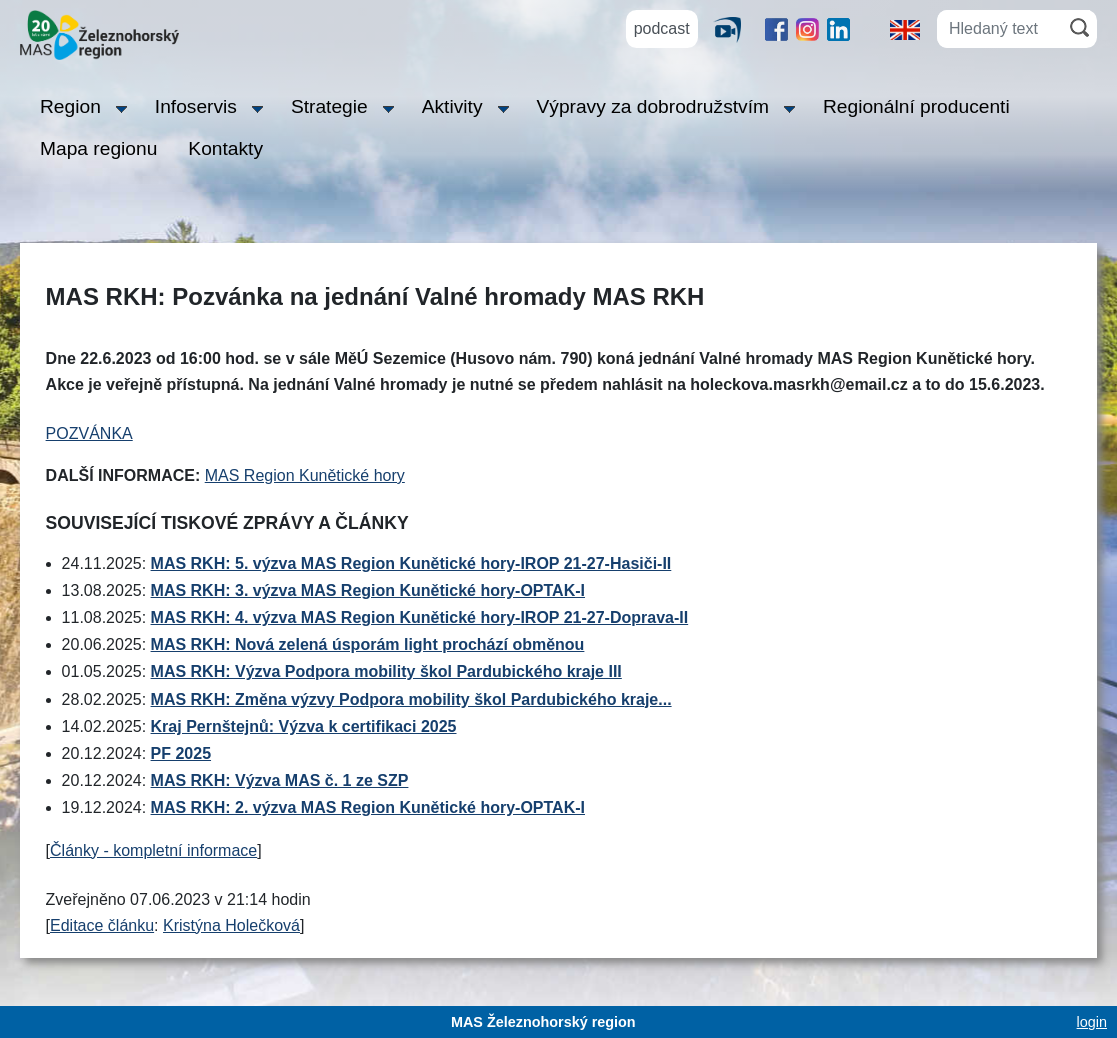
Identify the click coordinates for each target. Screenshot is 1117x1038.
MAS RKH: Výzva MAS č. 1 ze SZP (280, 780)
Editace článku (102, 925)
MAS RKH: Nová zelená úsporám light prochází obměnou (368, 644)
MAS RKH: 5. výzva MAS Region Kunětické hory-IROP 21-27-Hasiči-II (411, 563)
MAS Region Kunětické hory (305, 475)
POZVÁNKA (89, 433)
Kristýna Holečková (231, 925)
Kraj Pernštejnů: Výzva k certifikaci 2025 (304, 726)
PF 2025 (181, 753)
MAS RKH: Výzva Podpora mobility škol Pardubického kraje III (386, 671)
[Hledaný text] (999, 29)
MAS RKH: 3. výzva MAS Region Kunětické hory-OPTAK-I (368, 590)
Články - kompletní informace (153, 850)
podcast (662, 28)
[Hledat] (1079, 27)
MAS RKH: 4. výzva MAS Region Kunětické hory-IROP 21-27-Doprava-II (420, 617)
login (1092, 1022)
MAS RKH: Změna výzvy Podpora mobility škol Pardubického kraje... (411, 699)
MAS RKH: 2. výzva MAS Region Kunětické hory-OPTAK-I (368, 807)
